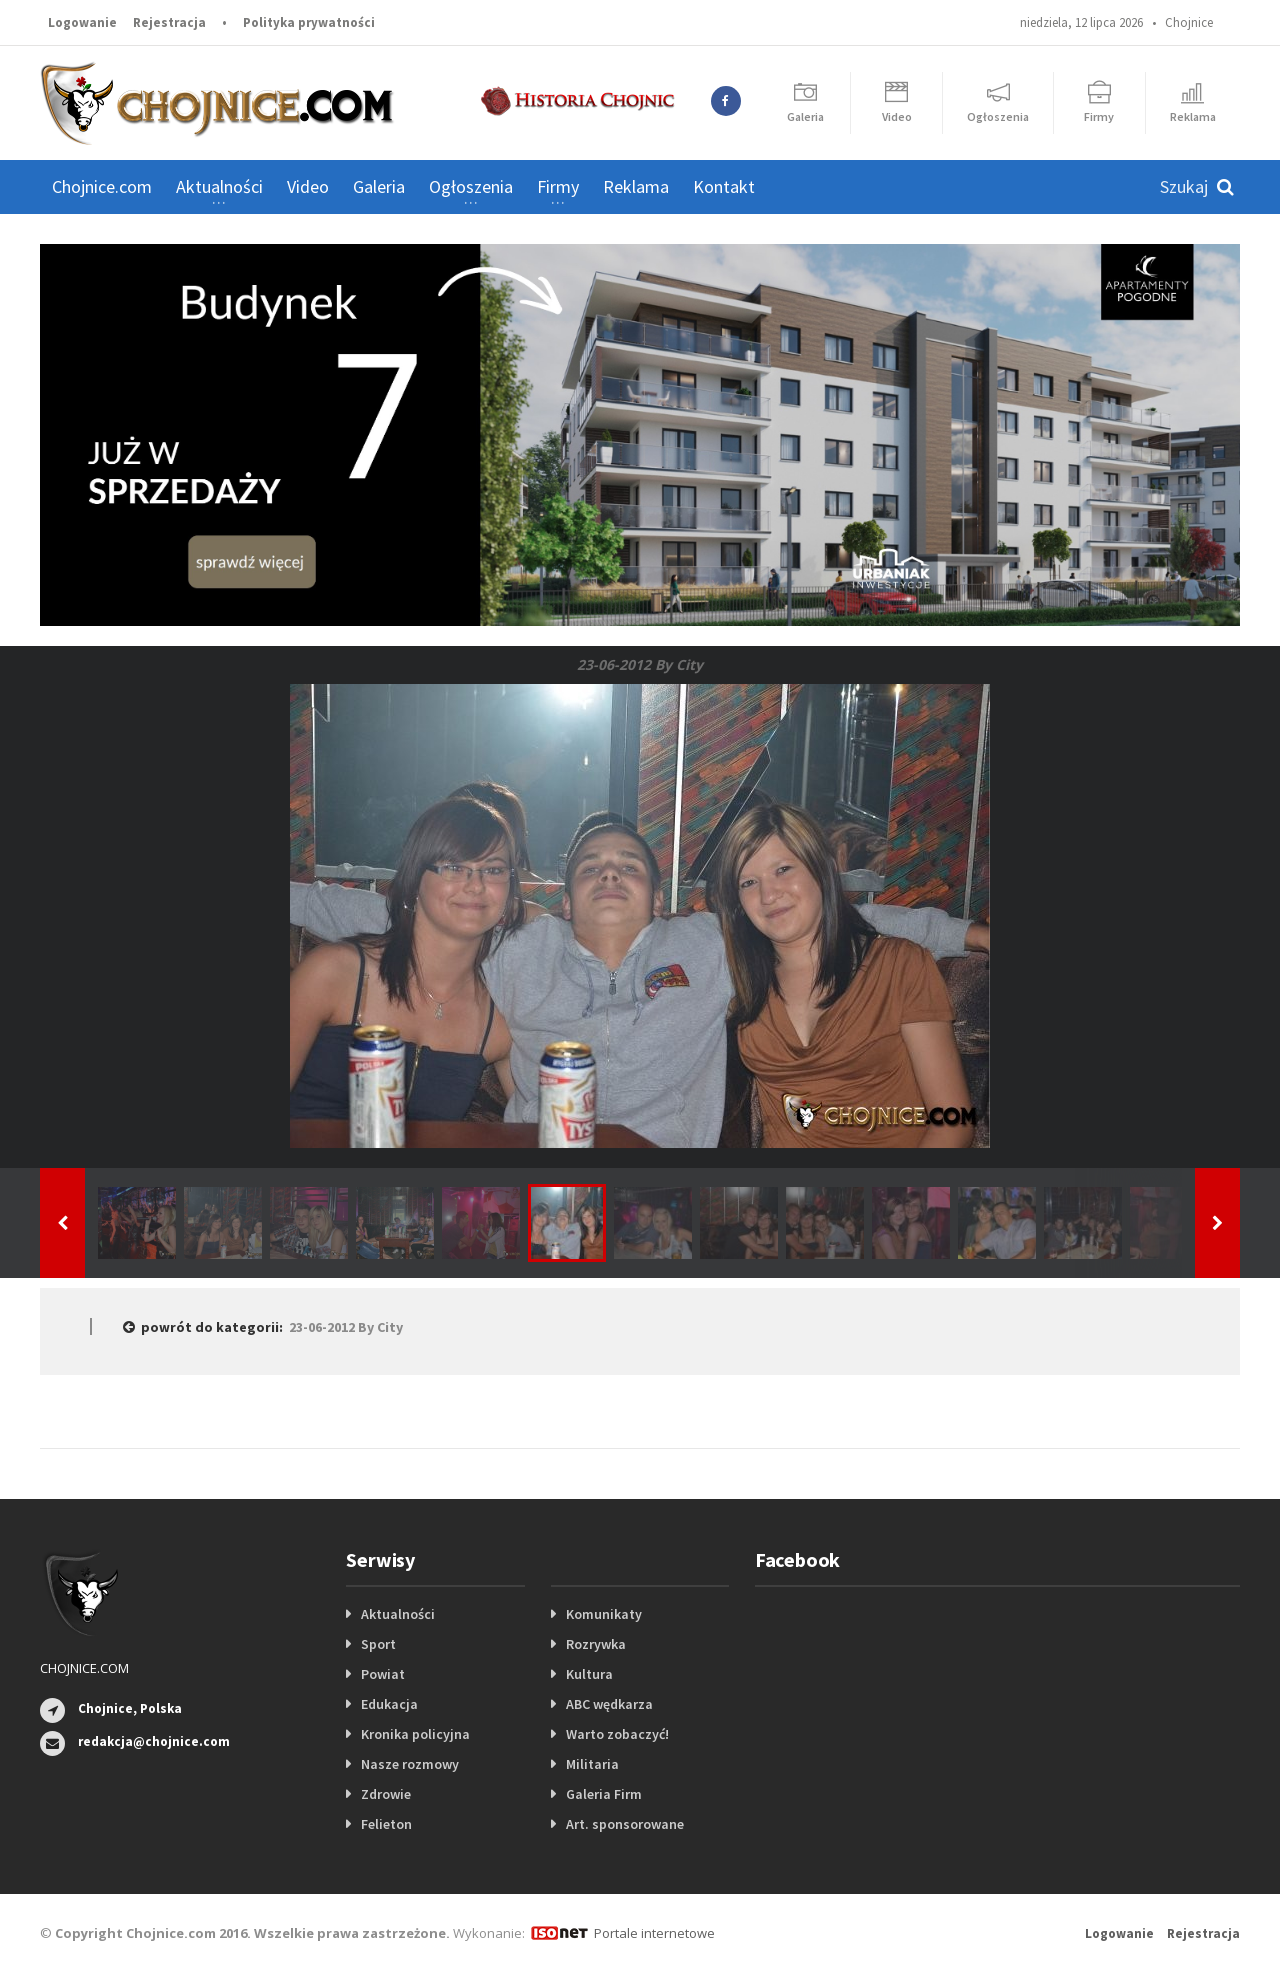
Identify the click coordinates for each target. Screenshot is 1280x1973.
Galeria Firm (604, 1794)
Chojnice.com (102, 186)
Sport (378, 1644)
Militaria (592, 1764)
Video (308, 186)
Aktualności (398, 1614)
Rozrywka (596, 1644)
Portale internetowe (654, 1933)
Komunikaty (604, 1614)
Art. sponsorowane (625, 1824)
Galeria (379, 186)
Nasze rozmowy (410, 1764)
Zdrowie (386, 1794)
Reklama (636, 186)
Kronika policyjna (415, 1734)
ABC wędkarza (609, 1704)
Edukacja (389, 1704)
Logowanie (82, 22)
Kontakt (724, 186)
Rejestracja (169, 22)
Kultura (589, 1674)
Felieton (386, 1824)
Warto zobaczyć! (617, 1734)
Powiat (383, 1674)
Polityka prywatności (309, 22)
